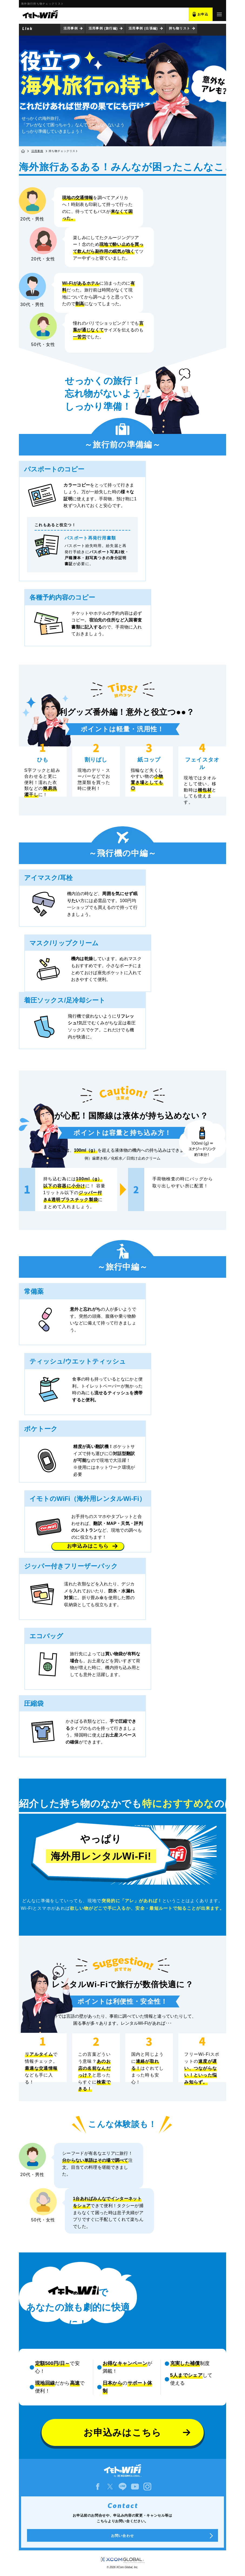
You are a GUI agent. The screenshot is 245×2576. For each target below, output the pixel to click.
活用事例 (70, 28)
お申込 (202, 14)
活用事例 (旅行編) (103, 28)
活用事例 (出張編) (143, 28)
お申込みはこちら (88, 1546)
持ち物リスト (179, 28)
